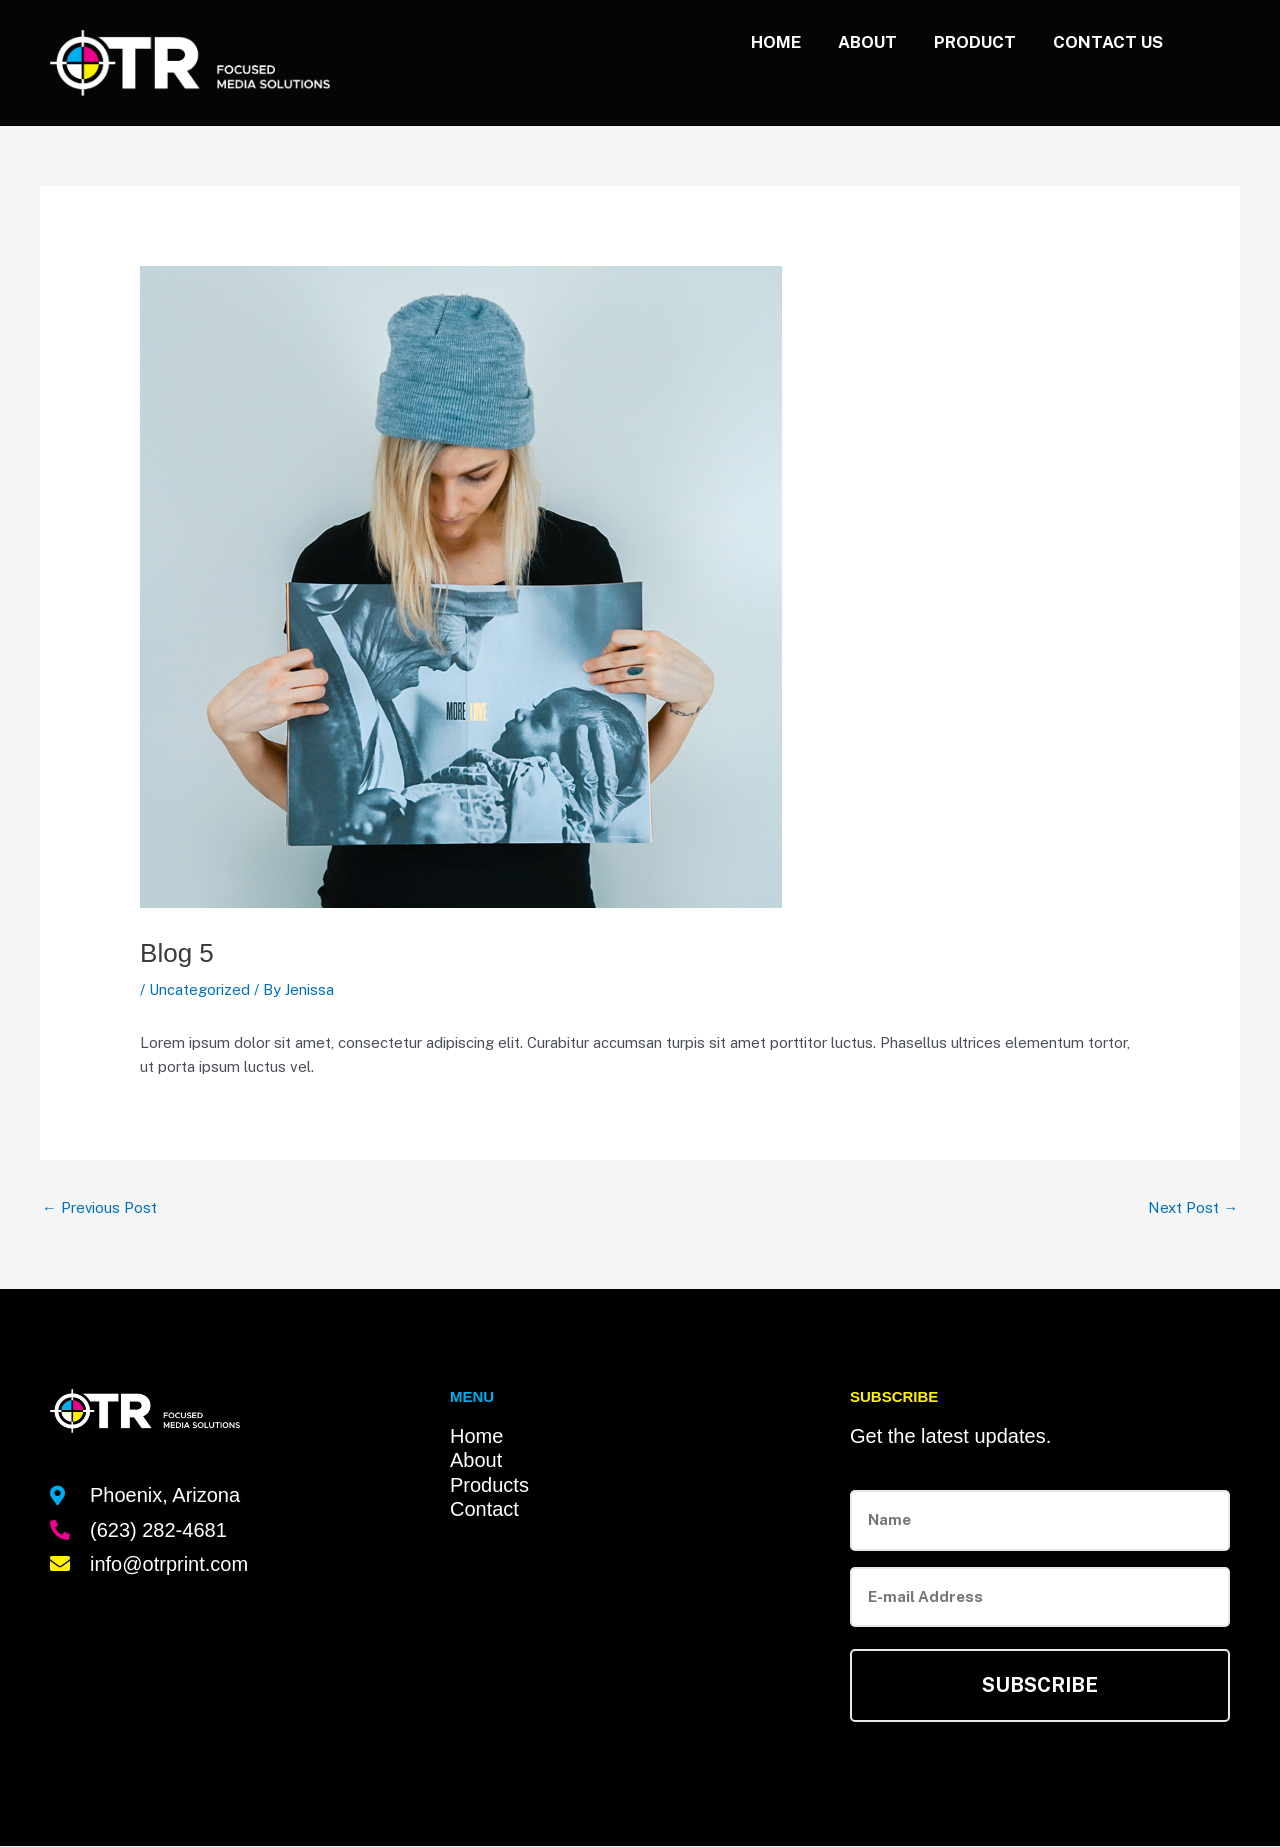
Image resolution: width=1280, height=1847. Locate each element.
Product (966, 41)
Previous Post (100, 1207)
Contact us (1105, 41)
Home (757, 41)
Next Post (1193, 1207)
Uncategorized (200, 989)
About (853, 41)
